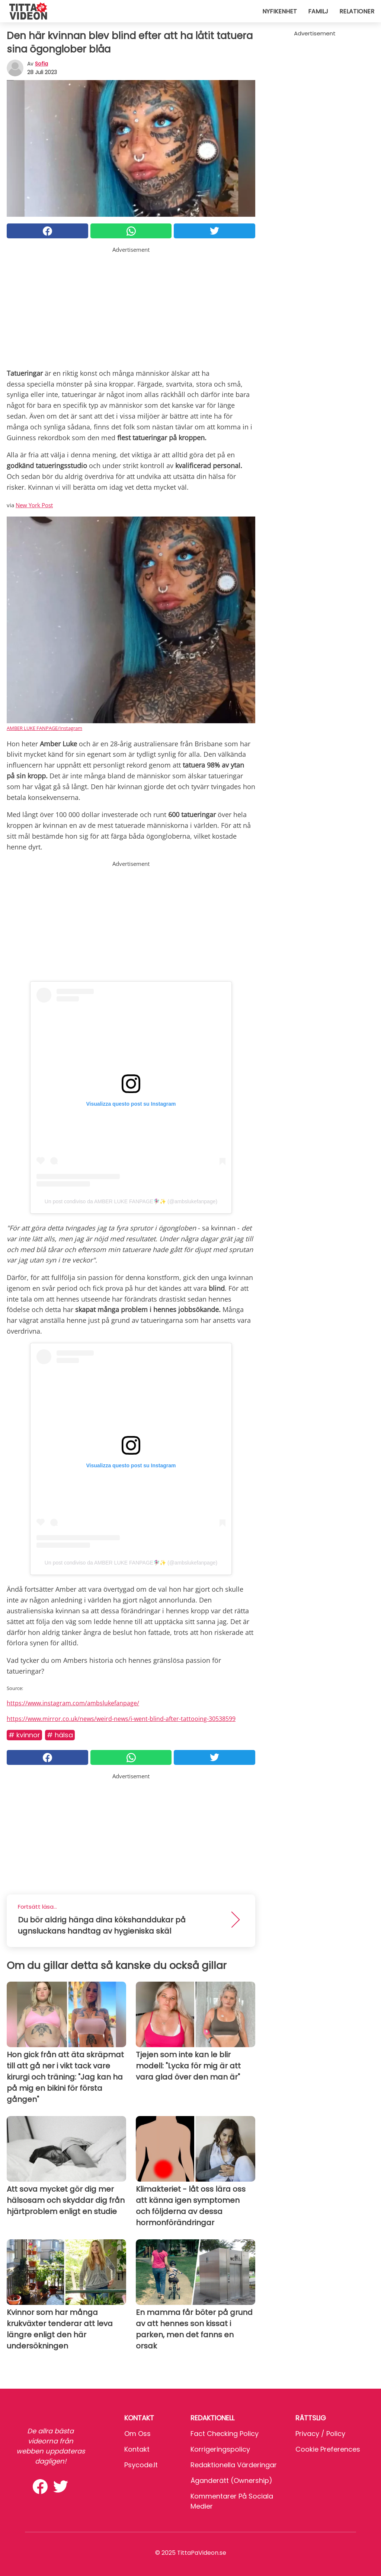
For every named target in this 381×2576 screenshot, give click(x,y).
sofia (41, 63)
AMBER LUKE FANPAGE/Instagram (44, 728)
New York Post (34, 505)
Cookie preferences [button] (327, 2449)
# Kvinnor (24, 1735)
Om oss (137, 2433)
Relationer (356, 11)
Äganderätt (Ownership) (231, 2480)
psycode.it (141, 2464)
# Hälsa (60, 1735)
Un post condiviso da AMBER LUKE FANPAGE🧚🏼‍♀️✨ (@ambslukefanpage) (131, 1201)
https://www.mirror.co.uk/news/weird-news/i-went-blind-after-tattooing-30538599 (121, 1719)
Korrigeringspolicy (220, 2449)
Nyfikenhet (279, 11)
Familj (318, 11)
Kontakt (137, 2449)
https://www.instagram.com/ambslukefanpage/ (73, 1703)
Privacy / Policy (320, 2433)
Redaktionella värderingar (233, 2464)
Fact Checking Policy (224, 2433)
